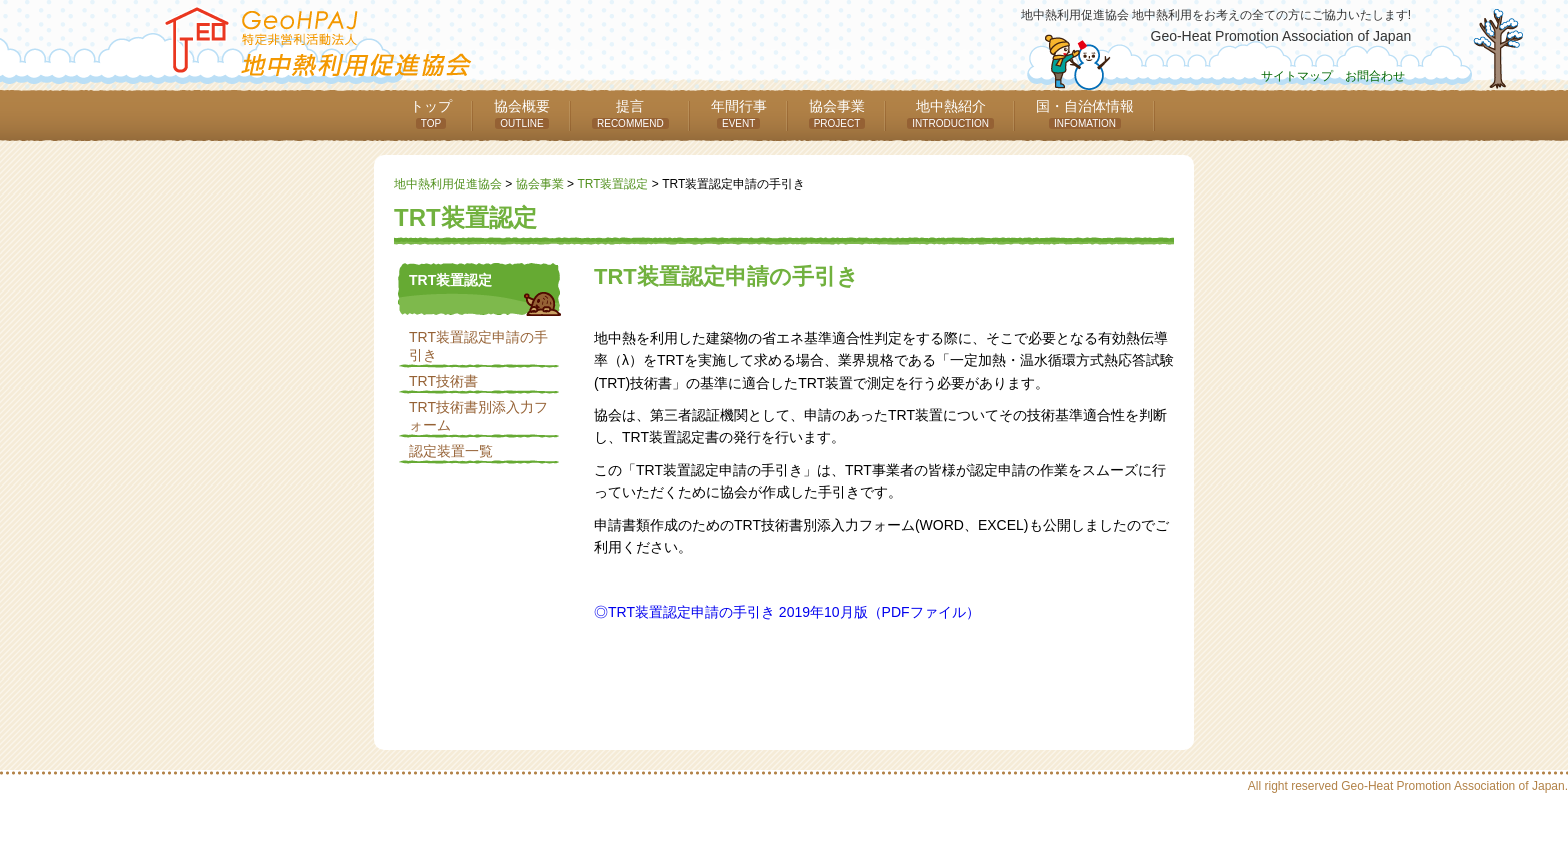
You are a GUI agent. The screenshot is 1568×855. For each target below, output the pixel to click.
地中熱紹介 (950, 113)
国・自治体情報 (1085, 113)
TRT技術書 (443, 381)
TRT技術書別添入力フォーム (478, 416)
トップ (431, 113)
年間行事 (739, 113)
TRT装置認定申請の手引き (478, 346)
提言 (630, 113)
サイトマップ (1297, 76)
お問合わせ (1375, 76)
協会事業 (837, 113)
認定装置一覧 (451, 451)
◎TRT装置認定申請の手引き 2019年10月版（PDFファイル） (787, 612)
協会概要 (522, 113)
